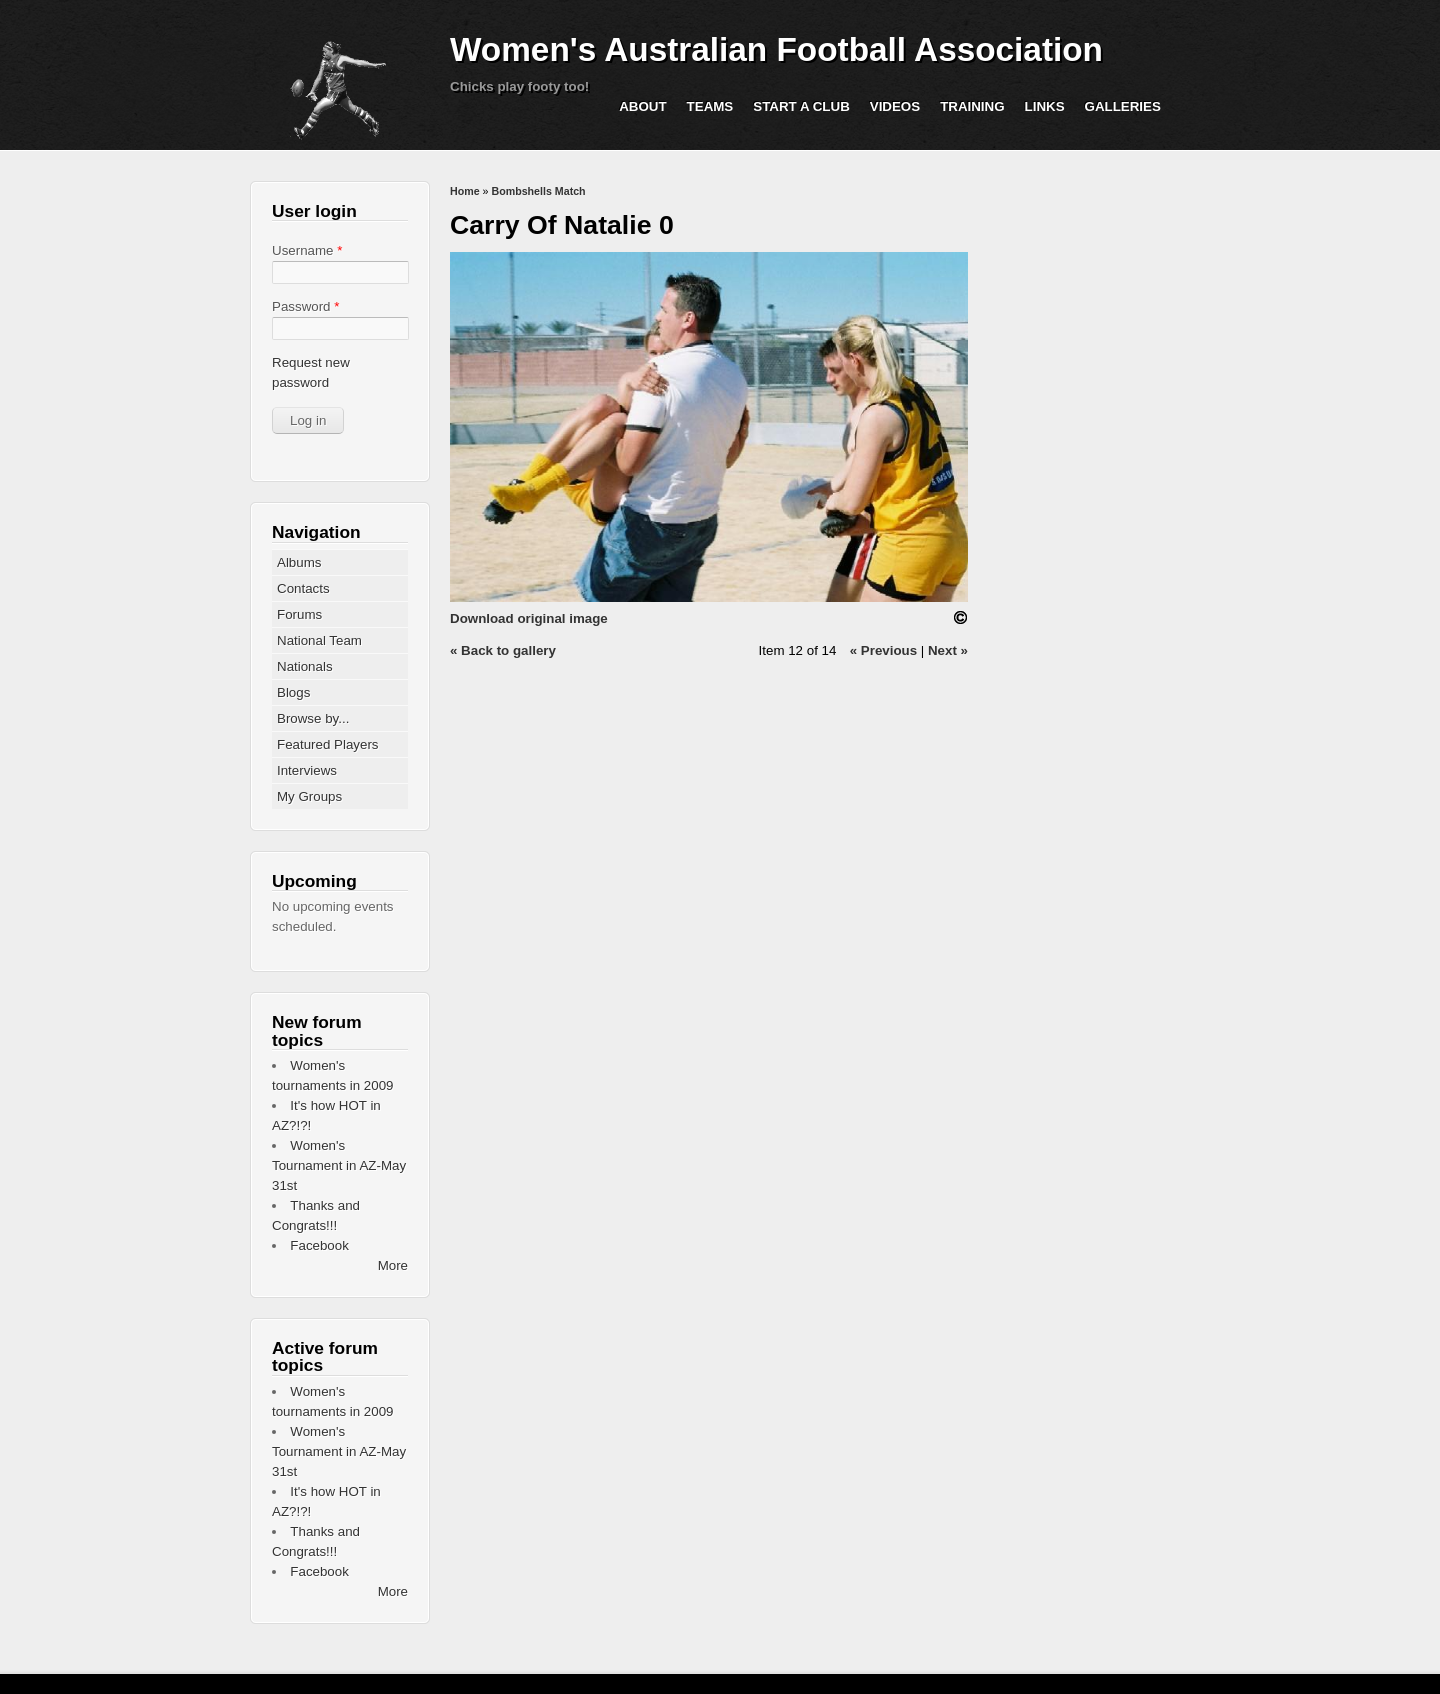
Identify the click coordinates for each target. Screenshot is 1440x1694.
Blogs (293, 692)
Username (307, 250)
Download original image (529, 618)
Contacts (303, 588)
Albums (299, 562)
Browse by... (313, 718)
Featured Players (328, 744)
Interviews (307, 770)
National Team (319, 640)
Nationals (305, 666)
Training (972, 106)
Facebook (319, 1245)
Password (305, 306)
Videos (895, 106)
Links (1045, 106)
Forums (299, 614)
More (393, 1265)
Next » (948, 650)
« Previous (883, 650)
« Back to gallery (503, 650)
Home (465, 191)
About (642, 106)
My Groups (309, 796)
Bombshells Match (538, 191)
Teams (710, 106)
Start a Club (801, 106)
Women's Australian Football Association (776, 49)
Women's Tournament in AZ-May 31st (339, 1165)
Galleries (1123, 106)
